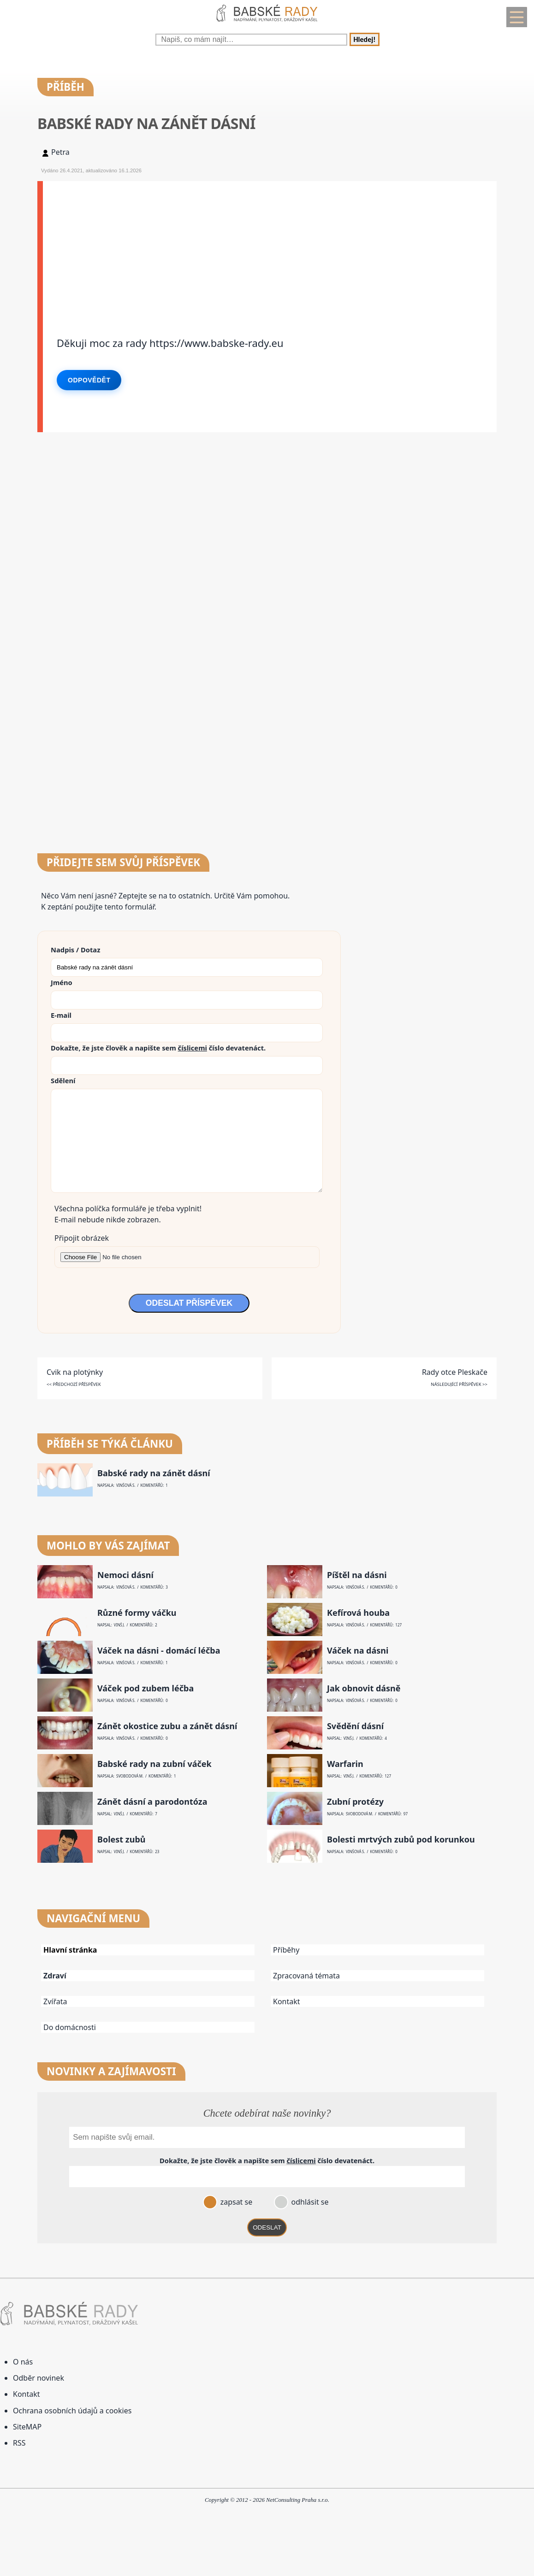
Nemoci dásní (125, 1575)
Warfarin (345, 1764)
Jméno (61, 982)
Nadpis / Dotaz (75, 949)
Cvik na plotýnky (75, 1372)
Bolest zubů (121, 1839)
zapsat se (235, 2202)
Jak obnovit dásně (364, 1688)
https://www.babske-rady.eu (216, 343)
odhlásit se (308, 2202)
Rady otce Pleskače (454, 1372)
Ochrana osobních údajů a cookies (72, 2411)
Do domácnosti (69, 2027)
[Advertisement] (270, 245)
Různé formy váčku (137, 1613)
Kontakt (286, 2001)
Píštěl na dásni (357, 1575)
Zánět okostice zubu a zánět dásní (167, 1726)
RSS (19, 2443)
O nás (23, 2362)
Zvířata (55, 2001)
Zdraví (54, 1976)
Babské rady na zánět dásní (153, 1473)
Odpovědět (89, 380)
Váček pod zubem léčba (145, 1688)
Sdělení (63, 1080)
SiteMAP (27, 2427)
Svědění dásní (355, 1726)
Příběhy (286, 1950)
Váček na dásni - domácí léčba (158, 1650)
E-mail (61, 1015)
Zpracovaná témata (306, 1976)
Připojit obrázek (81, 1238)
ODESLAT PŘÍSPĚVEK (189, 1303)
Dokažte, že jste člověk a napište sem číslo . (158, 1047)
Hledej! (364, 39)
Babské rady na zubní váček (154, 1764)
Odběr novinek (38, 2378)
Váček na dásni (357, 1650)
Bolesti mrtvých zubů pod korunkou (401, 1839)
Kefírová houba (358, 1613)
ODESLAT (267, 2227)
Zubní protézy (355, 1801)
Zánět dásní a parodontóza (152, 1801)
